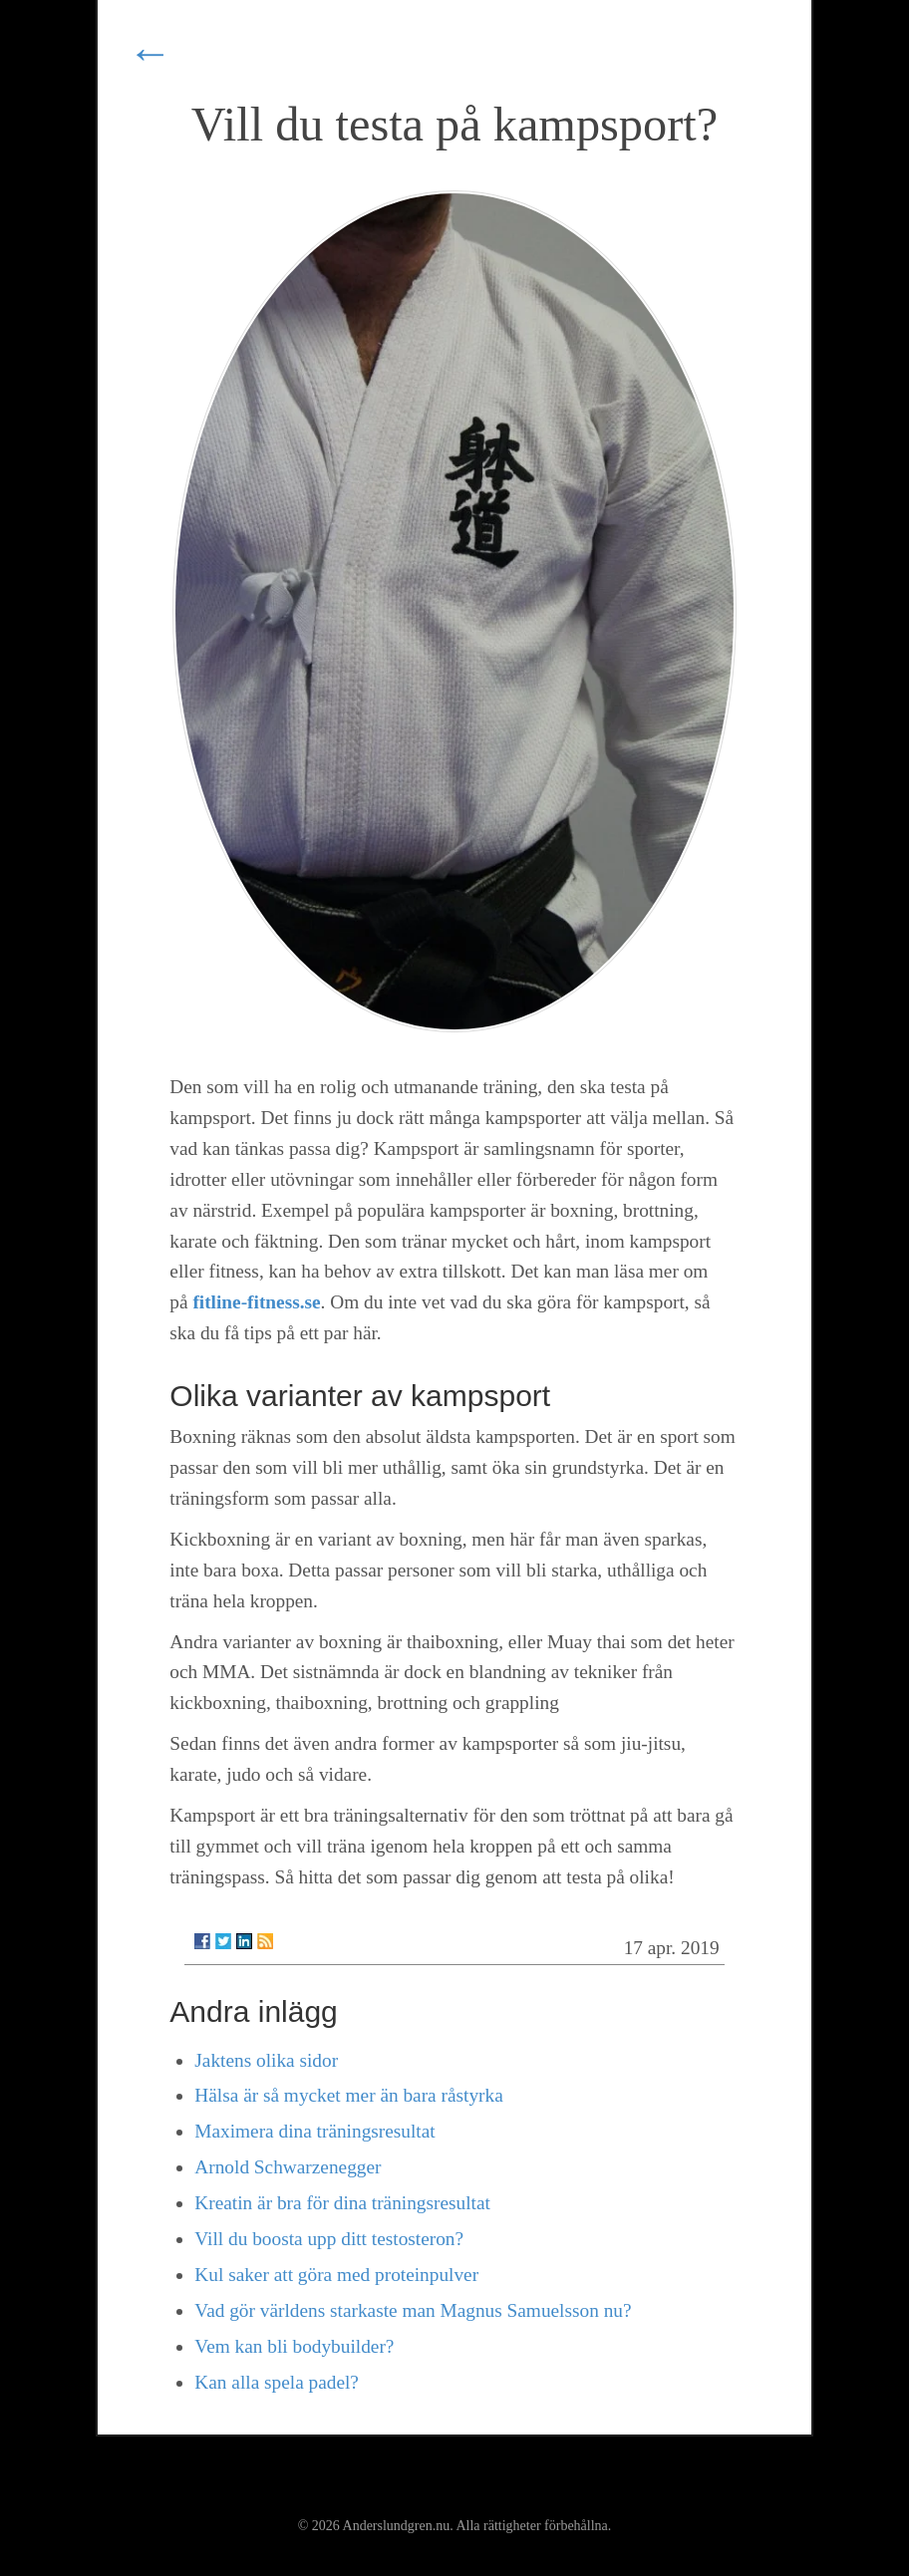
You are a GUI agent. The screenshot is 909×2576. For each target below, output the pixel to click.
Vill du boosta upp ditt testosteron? (328, 2238)
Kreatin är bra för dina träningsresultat (342, 2202)
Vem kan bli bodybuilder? (294, 2346)
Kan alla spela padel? (276, 2382)
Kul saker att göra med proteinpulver (336, 2274)
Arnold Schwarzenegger (287, 2166)
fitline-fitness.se (256, 1301)
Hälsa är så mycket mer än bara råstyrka (348, 2095)
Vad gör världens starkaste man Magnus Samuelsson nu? (412, 2310)
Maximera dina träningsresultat (314, 2131)
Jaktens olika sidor (266, 2060)
